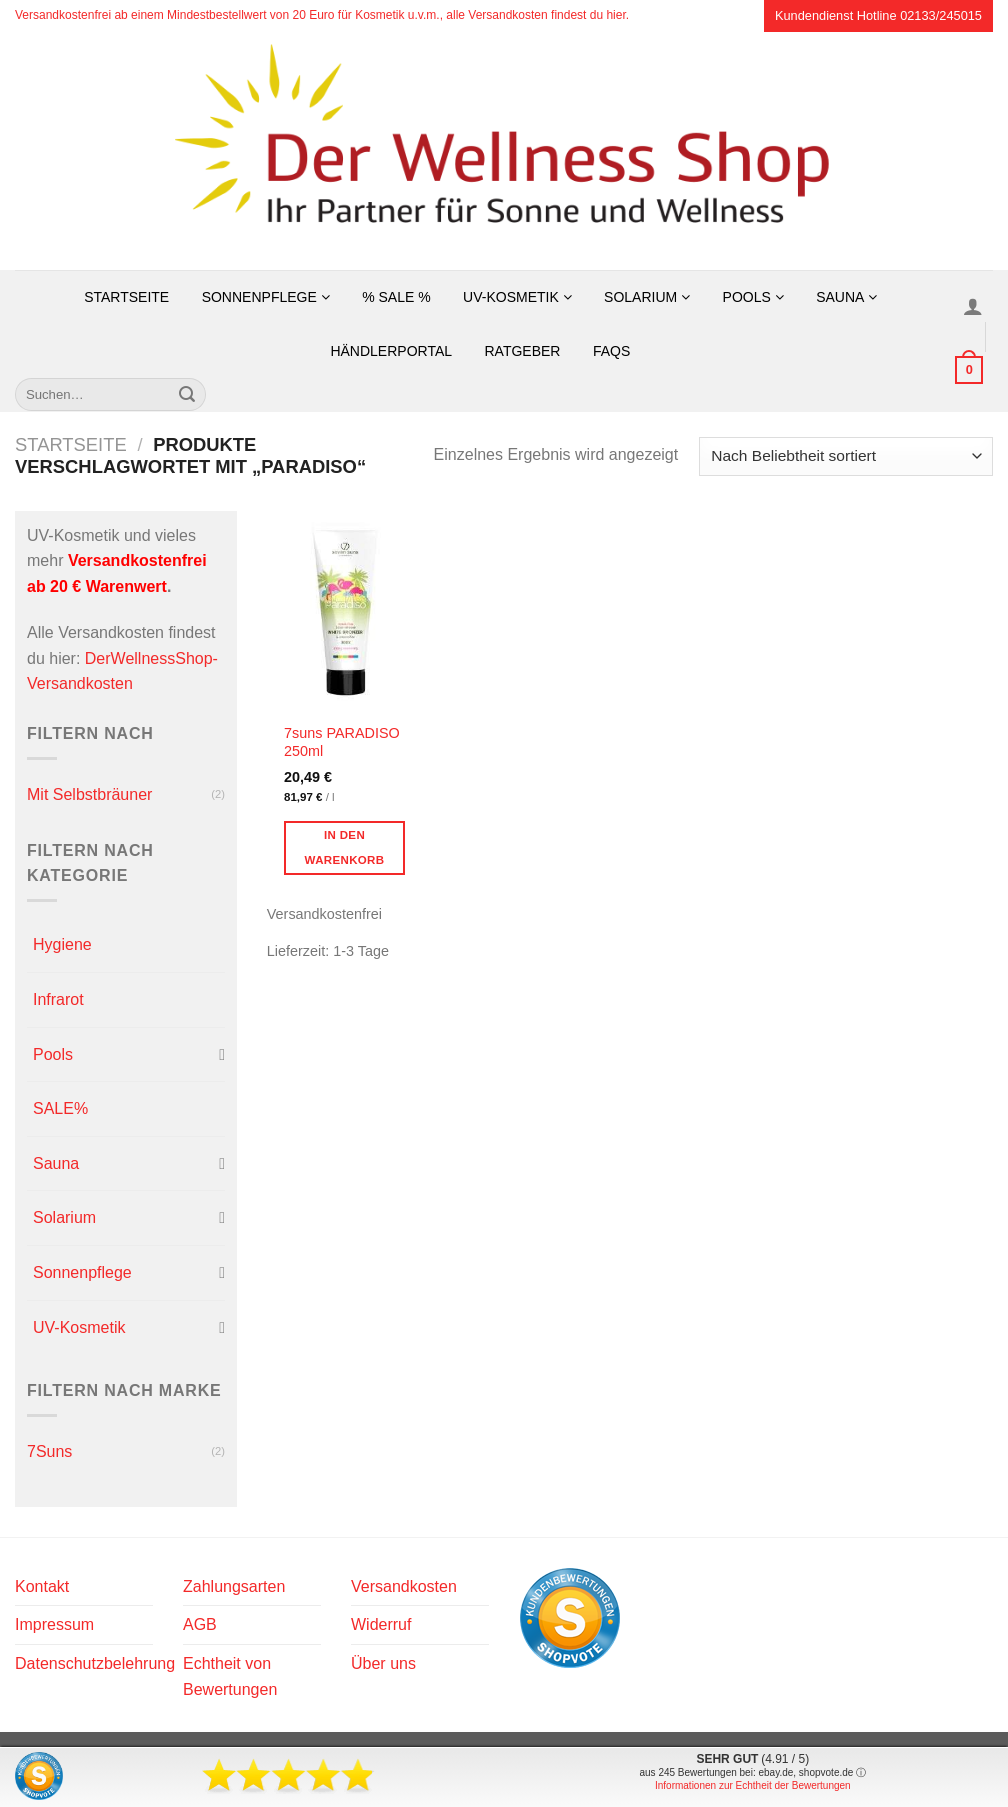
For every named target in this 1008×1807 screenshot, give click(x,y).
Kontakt (42, 1586)
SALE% (60, 1108)
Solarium (647, 297)
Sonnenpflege (266, 297)
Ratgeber (522, 351)
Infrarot (58, 999)
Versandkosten (404, 1586)
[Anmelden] (973, 306)
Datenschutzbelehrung (95, 1663)
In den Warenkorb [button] (345, 847)
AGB (200, 1624)
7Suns (49, 1451)
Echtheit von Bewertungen (230, 1676)
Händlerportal (391, 351)
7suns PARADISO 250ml (342, 742)
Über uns (383, 1663)
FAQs (611, 351)
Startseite (126, 297)
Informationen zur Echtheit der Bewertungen (753, 1785)
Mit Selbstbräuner (89, 794)
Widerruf (381, 1624)
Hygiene (62, 944)
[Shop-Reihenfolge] (846, 456)
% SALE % (396, 297)
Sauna (846, 297)
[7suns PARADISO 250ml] (350, 611)
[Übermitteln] (187, 395)
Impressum (54, 1624)
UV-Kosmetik (517, 297)
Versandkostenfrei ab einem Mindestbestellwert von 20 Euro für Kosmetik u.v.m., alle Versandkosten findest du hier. (322, 15)
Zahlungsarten (234, 1586)
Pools (753, 297)
